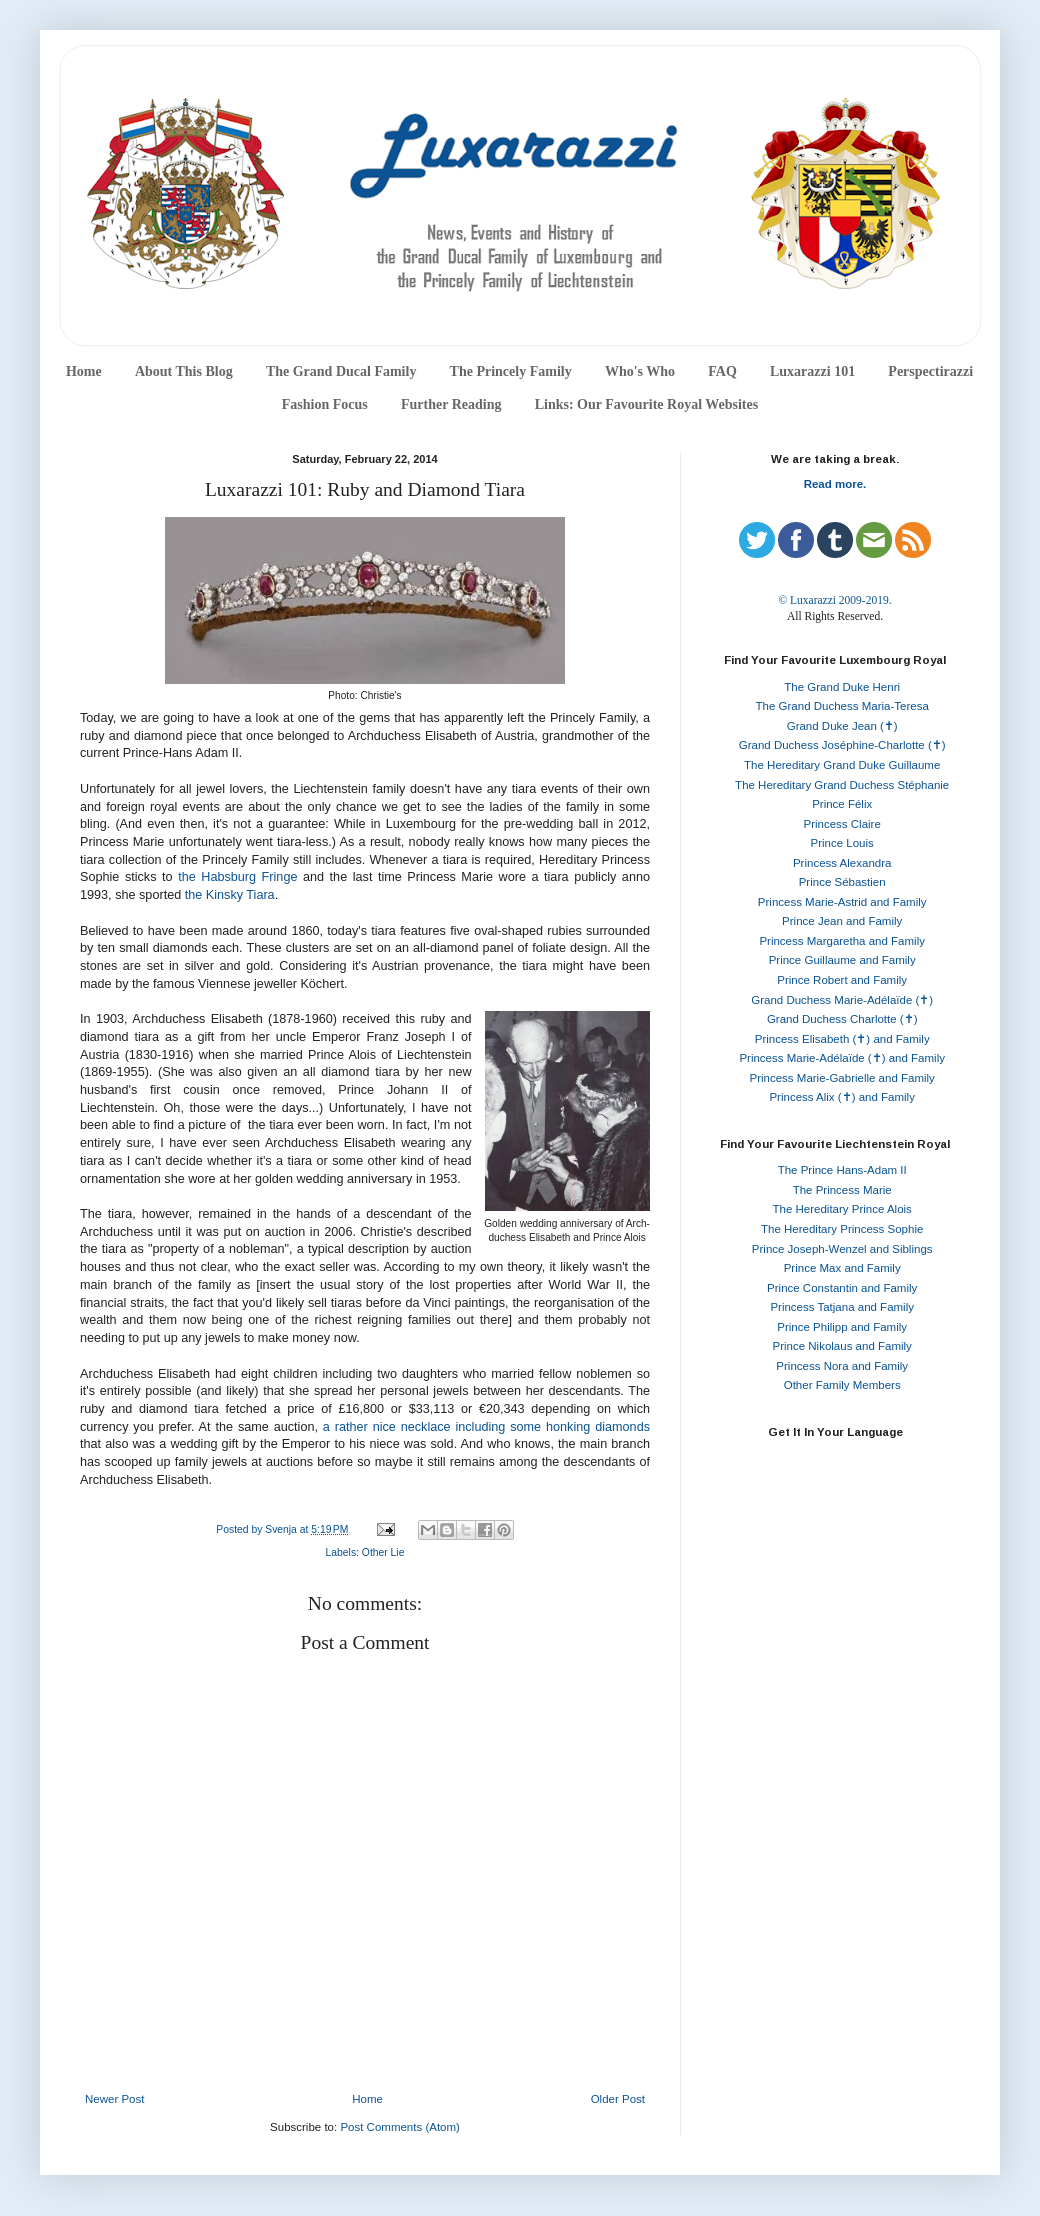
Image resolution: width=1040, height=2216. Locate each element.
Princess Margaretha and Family (842, 941)
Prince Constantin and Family (842, 1288)
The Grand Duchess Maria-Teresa (842, 706)
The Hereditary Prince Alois (842, 1209)
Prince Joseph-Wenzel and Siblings (842, 1249)
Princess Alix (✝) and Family (841, 1097)
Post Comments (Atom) (400, 2127)
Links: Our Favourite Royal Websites (647, 404)
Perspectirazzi (930, 371)
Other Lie (383, 1552)
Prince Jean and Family (842, 921)
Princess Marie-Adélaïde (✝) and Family (842, 1058)
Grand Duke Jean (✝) (842, 726)
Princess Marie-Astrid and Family (842, 902)
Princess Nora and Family (842, 1366)
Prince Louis (842, 843)
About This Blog (184, 371)
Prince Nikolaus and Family (842, 1346)
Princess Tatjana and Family (842, 1307)
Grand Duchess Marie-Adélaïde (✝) (842, 1000)
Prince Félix (842, 804)
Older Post (618, 2099)
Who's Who (640, 371)
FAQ (722, 371)
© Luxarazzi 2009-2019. (834, 600)
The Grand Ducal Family (341, 371)
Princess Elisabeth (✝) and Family (842, 1039)
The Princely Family (511, 371)
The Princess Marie (842, 1190)
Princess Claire (842, 824)
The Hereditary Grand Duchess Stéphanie (842, 785)
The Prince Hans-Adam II (842, 1170)
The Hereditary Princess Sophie (842, 1229)
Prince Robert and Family (842, 980)
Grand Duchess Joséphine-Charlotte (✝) (842, 745)
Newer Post (114, 2099)
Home (84, 371)
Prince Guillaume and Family (842, 960)
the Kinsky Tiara (230, 895)
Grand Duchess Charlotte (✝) (842, 1019)
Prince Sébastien (842, 882)
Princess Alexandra (842, 863)
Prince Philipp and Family (842, 1327)
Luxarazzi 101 (812, 371)
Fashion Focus (325, 404)
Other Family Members (842, 1385)
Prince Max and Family (842, 1268)
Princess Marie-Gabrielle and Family (842, 1078)
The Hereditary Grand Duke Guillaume (842, 765)
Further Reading (451, 404)
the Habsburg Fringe (237, 877)
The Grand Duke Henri (842, 687)
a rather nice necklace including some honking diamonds (486, 1427)
